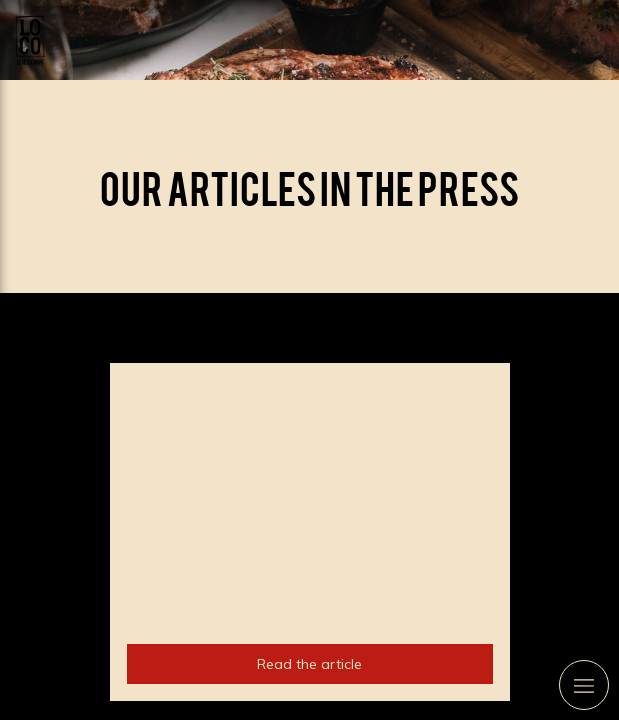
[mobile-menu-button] (584, 685)
